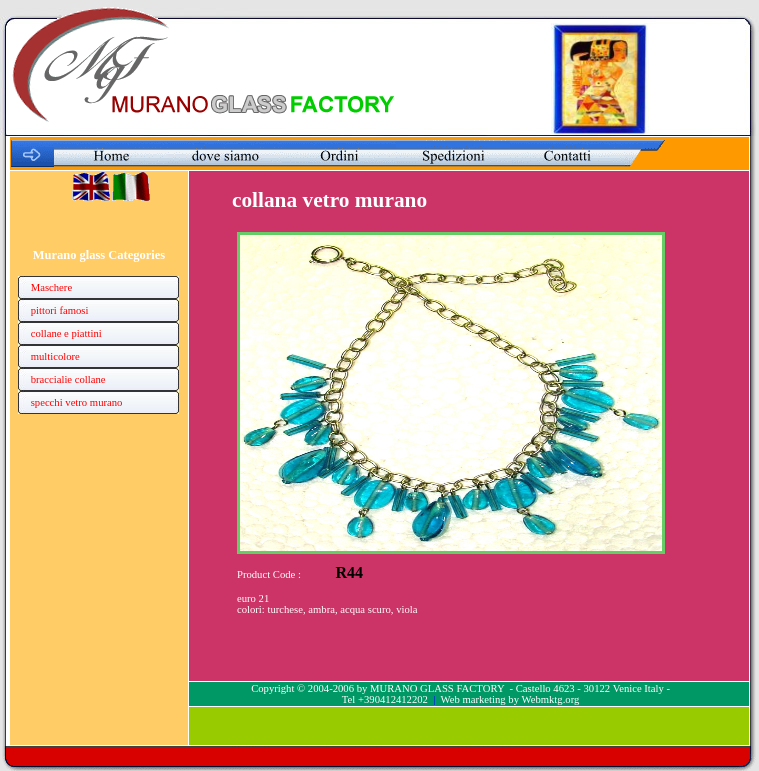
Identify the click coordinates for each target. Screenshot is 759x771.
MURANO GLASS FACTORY (437, 688)
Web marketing (473, 699)
